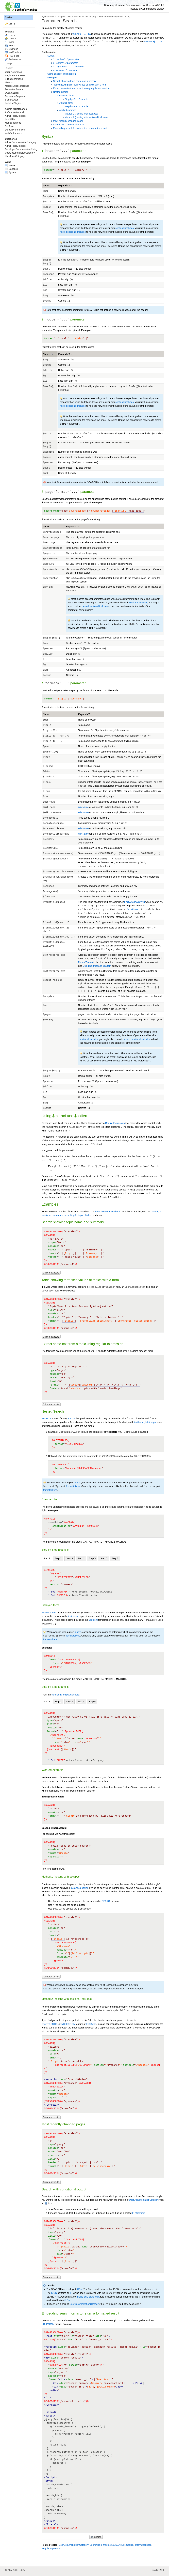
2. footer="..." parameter (65, 63)
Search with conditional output (68, 124)
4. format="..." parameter (65, 70)
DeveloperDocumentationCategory (22, 149)
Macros (9, 82)
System (9, 17)
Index (9, 42)
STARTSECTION (50, 2024)
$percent (93, 1620)
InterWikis (10, 119)
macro (78, 1482)
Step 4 (81, 1558)
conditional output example (65, 1694)
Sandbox (11, 169)
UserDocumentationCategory (82, 16)
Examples (52, 77)
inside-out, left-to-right (145, 1422)
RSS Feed (12, 56)
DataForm (132, 909)
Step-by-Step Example (76, 99)
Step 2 (58, 1558)
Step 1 (46, 1558)
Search (10, 45)
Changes (11, 49)
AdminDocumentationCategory (20, 142)
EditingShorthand (14, 79)
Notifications (13, 52)
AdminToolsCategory (15, 116)
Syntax (50, 55)
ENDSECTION (67, 2024)
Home (10, 165)
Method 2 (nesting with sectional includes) (86, 117)
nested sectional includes (73, 232)
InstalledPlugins (13, 103)
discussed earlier (79, 1888)
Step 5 (92, 1558)
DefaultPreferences (15, 129)
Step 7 (115, 1558)
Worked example (67, 110)
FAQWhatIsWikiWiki (134, 902)
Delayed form (66, 102)
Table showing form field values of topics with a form (79, 84)
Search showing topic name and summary (74, 81)
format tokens (73, 1486)
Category (61, 16)
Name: (46, 185)
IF (133, 2213)
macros (71, 1418)
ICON (79, 2289)
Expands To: (65, 185)
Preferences (13, 59)
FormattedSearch (107, 16)
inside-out (73, 1616)
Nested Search (60, 92)
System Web (48, 16)
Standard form (66, 95)
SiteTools (9, 126)
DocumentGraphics (15, 96)
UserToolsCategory (15, 156)
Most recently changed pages (68, 121)
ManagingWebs (13, 122)
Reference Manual (14, 112)
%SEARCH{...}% (82, 34)
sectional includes (124, 228)
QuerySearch (11, 92)
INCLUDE (91, 2024)
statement (140, 2213)
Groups (10, 38)
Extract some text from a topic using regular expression (81, 88)
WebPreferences (13, 133)
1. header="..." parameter (66, 59)
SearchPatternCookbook (107, 1211)
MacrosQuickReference (17, 86)
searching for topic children (78, 1215)
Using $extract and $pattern (61, 73)
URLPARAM (48, 2324)
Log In (11, 24)
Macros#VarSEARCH (114, 2545)
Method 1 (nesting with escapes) (81, 113)
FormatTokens (85, 962)
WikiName (83, 807)
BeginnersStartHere (15, 75)
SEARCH (46, 1418)
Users (10, 35)
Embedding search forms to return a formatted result (80, 128)
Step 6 (103, 1558)
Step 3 (69, 1558)
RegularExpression (115, 1123)
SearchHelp (96, 2545)
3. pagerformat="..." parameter (68, 66)
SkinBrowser (11, 99)
